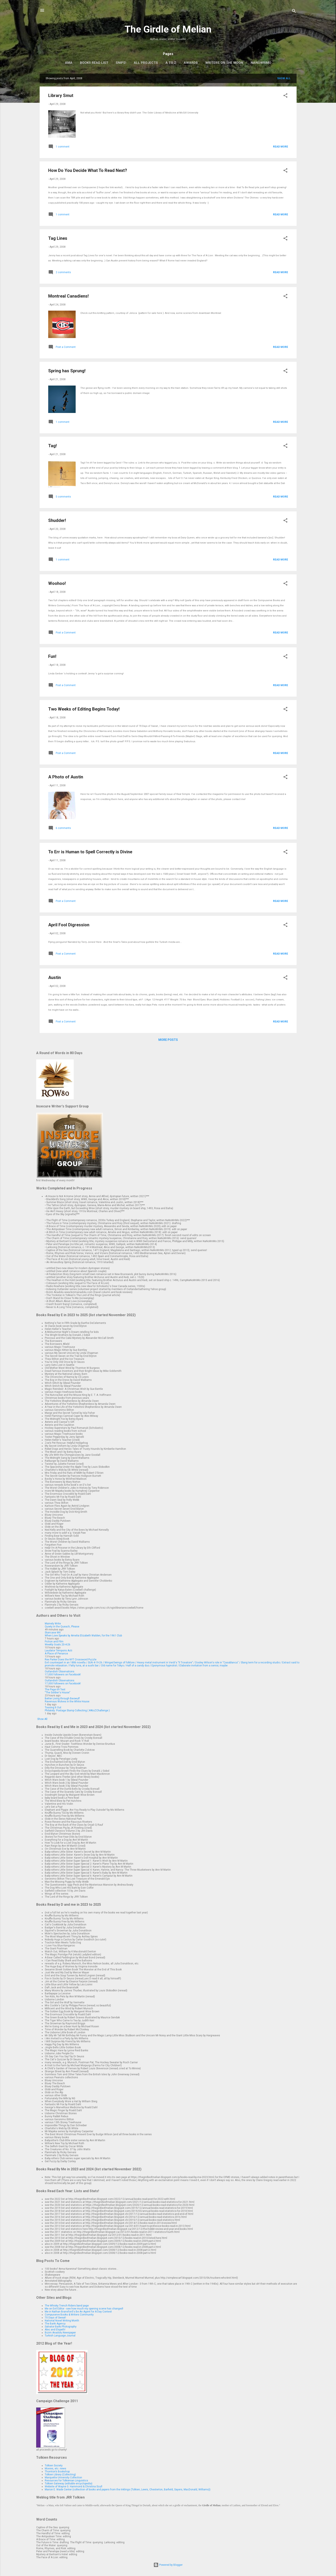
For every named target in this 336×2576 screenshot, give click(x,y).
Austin (54, 977)
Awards (191, 63)
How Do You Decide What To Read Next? (87, 170)
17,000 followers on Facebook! (63, 1674)
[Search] (294, 11)
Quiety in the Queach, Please (62, 1626)
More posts (168, 1039)
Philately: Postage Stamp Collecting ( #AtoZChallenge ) (77, 1710)
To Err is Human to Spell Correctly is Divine (90, 851)
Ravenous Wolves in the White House (67, 1701)
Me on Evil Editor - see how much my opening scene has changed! (84, 2308)
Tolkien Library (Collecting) (60, 2474)
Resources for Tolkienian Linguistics (66, 2480)
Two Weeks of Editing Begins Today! (84, 709)
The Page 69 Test (55, 1689)
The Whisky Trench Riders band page (67, 2305)
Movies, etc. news (55, 2468)
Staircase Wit (53, 1632)
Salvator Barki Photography (60, 2326)
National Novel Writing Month (62, 2320)
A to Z (170, 63)
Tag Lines (57, 238)
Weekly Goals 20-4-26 (57, 1644)
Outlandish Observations (59, 1671)
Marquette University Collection (63, 2477)
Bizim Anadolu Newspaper (60, 2332)
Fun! (52, 656)
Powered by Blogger (168, 2564)
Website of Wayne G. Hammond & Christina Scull (73, 2486)
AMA (68, 63)
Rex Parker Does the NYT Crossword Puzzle (70, 1659)
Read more (280, 146)
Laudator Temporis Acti (58, 1650)
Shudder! (57, 520)
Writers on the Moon (224, 63)
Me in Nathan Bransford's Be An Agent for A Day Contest (78, 2311)
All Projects (146, 63)
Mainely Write (53, 1623)
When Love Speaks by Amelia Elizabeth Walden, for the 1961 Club (83, 1635)
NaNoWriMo (261, 63)
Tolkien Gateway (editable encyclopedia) (68, 2483)
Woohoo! (57, 583)
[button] (285, 96)
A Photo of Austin (65, 776)
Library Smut (60, 95)
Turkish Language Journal (60, 2335)
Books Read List (94, 63)
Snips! (121, 63)
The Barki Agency (55, 2323)
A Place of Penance (56, 1653)
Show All (284, 78)
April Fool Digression (68, 924)
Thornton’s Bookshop (57, 2471)
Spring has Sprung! (67, 370)
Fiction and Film (54, 1641)
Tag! (52, 445)
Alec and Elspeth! (55, 2329)
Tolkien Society (54, 2465)
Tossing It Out (53, 1707)
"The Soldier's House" (57, 1692)
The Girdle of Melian (168, 29)
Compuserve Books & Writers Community (69, 2314)
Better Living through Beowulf (62, 1698)
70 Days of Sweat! (55, 2317)
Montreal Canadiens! (68, 296)
